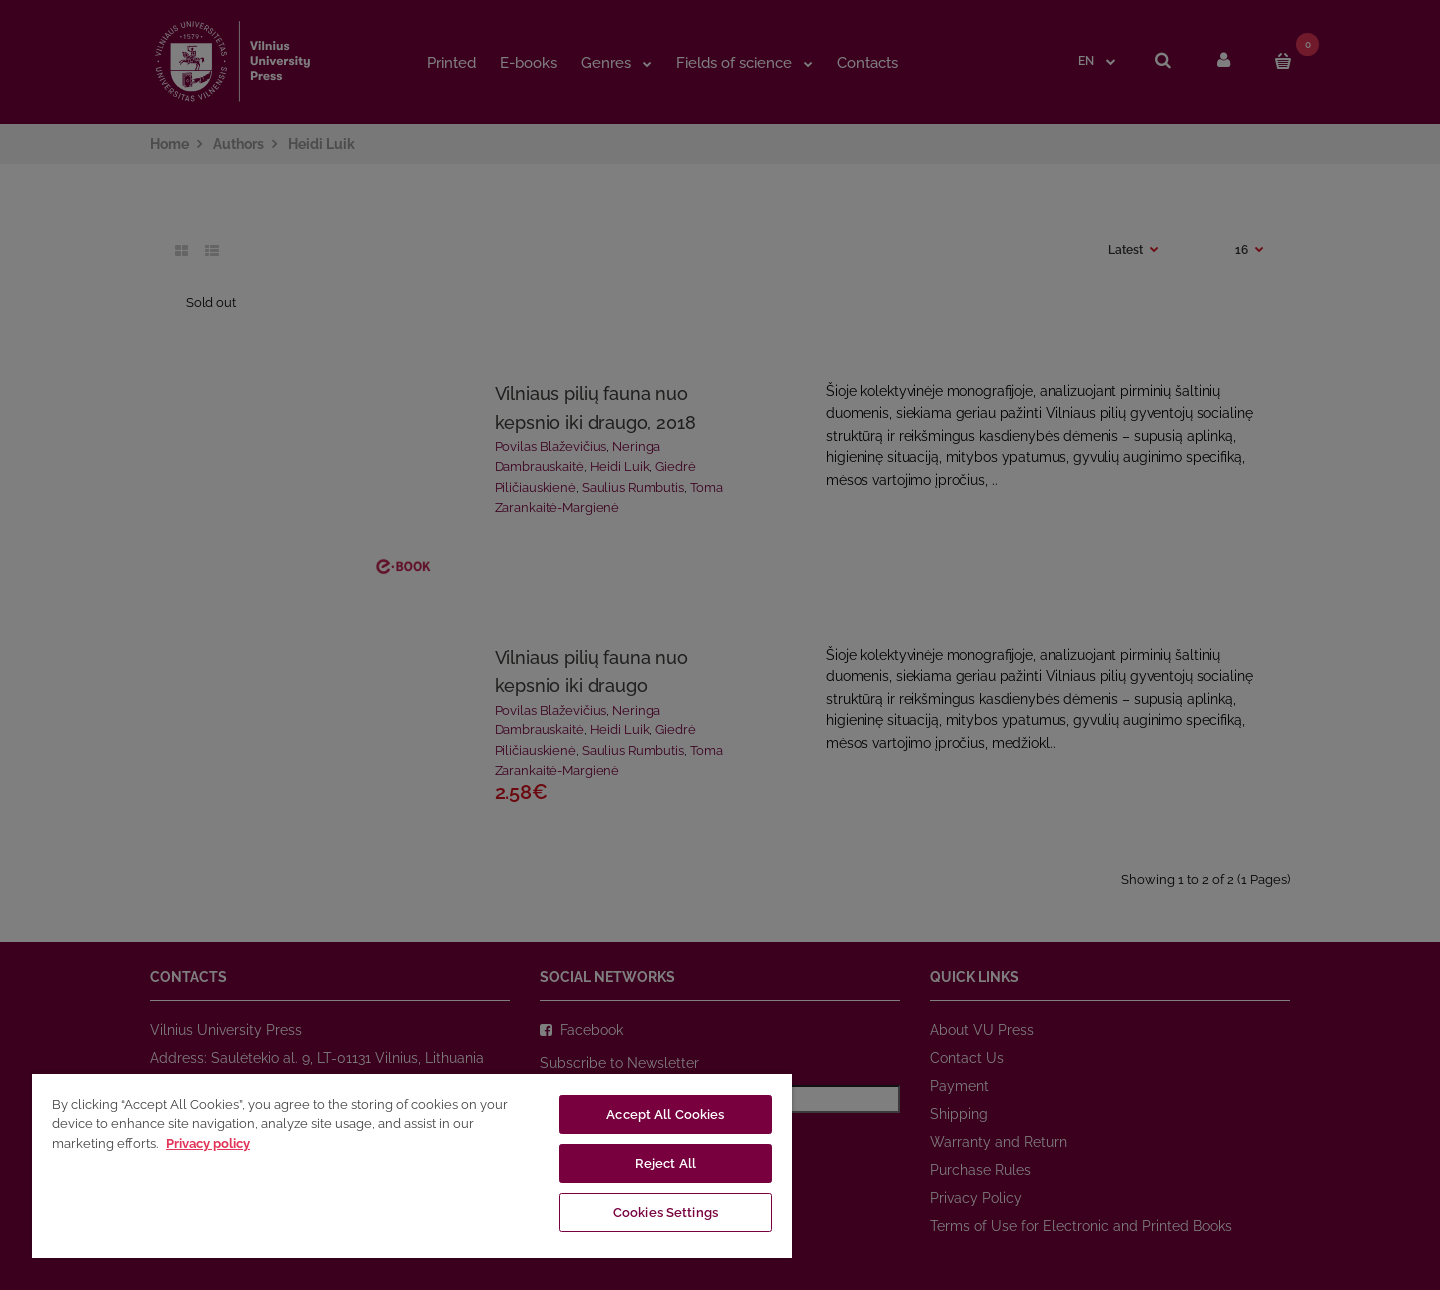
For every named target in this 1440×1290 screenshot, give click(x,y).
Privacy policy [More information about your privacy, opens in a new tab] (208, 1143)
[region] (412, 1165)
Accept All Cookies (665, 1114)
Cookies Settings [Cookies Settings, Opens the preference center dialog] (665, 1212)
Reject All (665, 1163)
